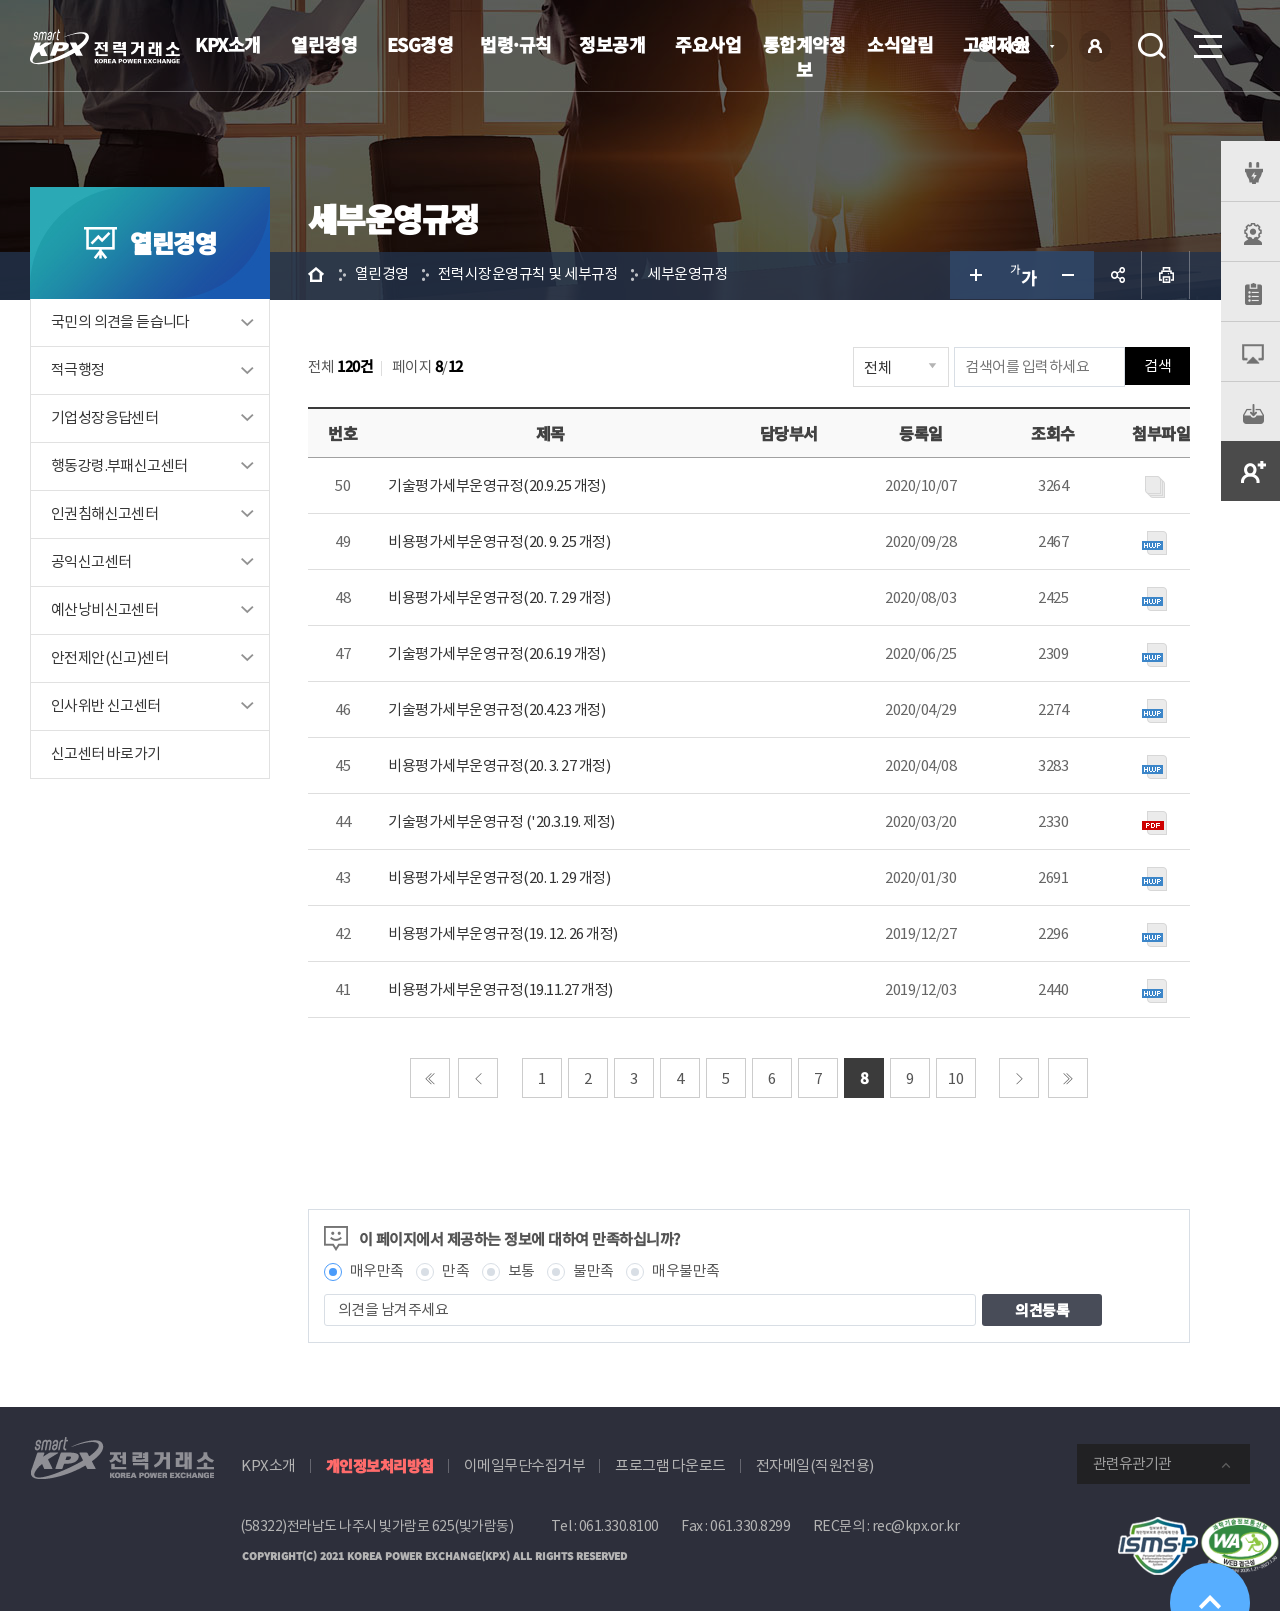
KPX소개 (228, 44)
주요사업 (708, 44)
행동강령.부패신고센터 (119, 467)
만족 (458, 1272)
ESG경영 (420, 44)
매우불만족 (689, 1272)
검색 (1152, 46)
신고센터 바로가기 (106, 755)
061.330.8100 (619, 1527)
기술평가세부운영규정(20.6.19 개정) (498, 654)
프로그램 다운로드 (670, 1466)
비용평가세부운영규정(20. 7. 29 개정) (501, 598)
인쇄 (1166, 276)
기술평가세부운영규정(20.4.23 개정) (498, 710)
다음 (1021, 1079)
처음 (431, 1079)
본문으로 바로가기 (0, 0)
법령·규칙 (516, 44)
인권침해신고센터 (104, 515)
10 (957, 1079)
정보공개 (612, 44)
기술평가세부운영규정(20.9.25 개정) (498, 486)
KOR (1020, 47)
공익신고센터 (91, 563)
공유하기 (1118, 276)
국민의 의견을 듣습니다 (120, 323)
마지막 (1069, 1079)
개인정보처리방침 (380, 1466)
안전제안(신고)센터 (109, 659)
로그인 (1095, 46)
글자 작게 (1070, 276)
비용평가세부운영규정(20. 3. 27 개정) (501, 766)
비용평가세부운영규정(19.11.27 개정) (502, 990)
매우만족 (379, 1272)
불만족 (596, 1272)
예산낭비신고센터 (104, 611)
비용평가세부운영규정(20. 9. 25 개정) (501, 542)
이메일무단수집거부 (525, 1466)
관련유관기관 (1132, 1464)
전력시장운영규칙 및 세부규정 (530, 275)
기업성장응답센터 (104, 419)
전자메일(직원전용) (815, 1466)
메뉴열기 (1206, 40)
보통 (523, 1272)
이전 (480, 1079)
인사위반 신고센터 (106, 707)
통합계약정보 (804, 56)
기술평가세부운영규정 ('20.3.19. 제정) (503, 822)
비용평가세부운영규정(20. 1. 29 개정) (501, 878)
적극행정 (78, 371)
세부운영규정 (690, 275)
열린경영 (324, 44)
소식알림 (900, 44)
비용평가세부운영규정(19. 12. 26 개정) (505, 934)
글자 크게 (974, 276)
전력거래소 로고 (105, 47)
